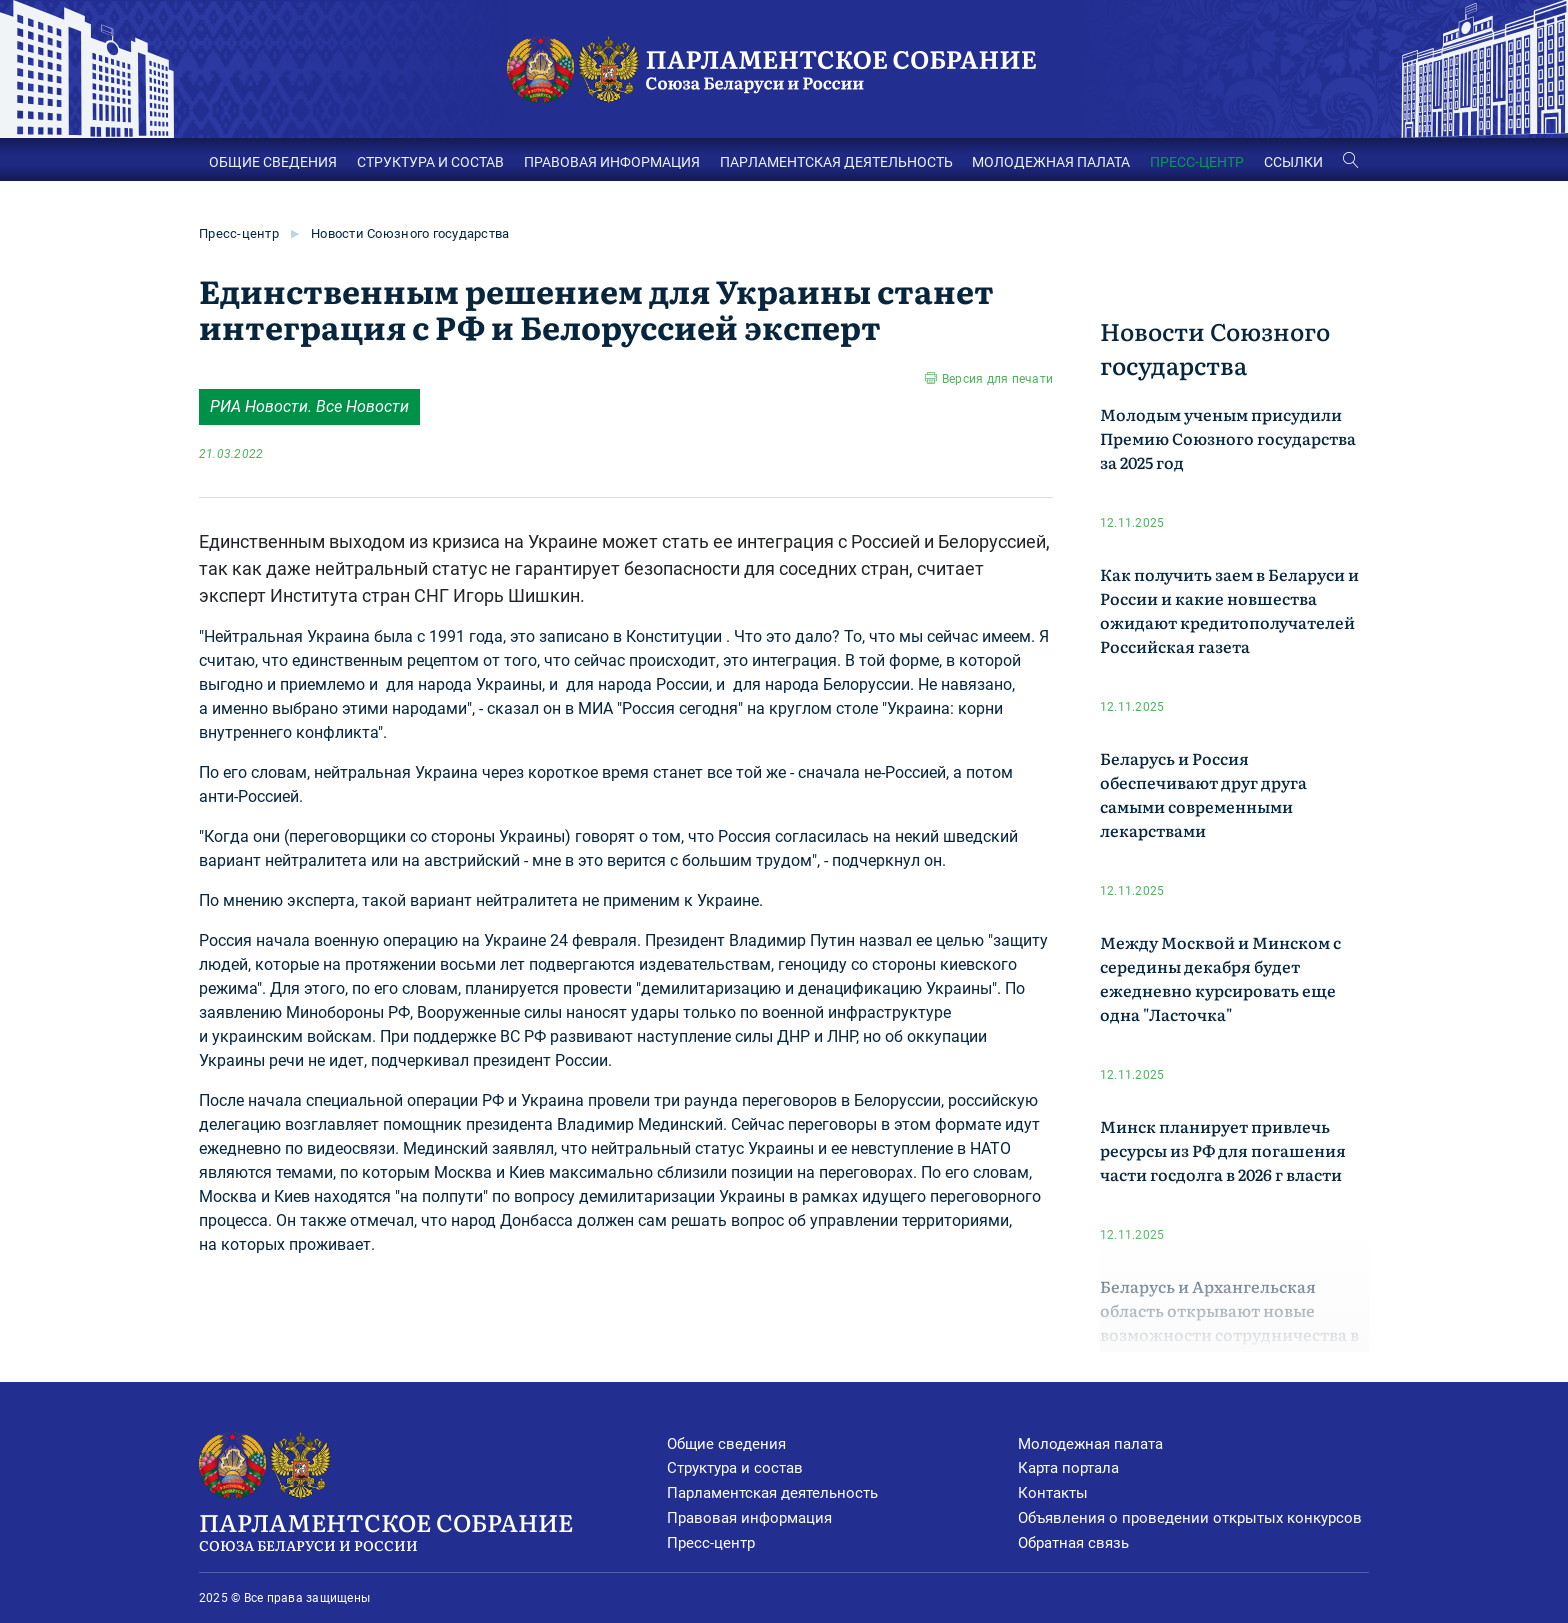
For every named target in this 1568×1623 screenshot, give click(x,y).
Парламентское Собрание (433, 1530)
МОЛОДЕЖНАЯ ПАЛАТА (1051, 162)
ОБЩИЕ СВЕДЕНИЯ (273, 162)
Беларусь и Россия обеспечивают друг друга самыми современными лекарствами (1203, 794)
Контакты (1053, 1493)
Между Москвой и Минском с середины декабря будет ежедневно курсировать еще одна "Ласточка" (1220, 978)
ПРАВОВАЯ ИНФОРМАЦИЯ (612, 162)
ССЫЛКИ (1293, 162)
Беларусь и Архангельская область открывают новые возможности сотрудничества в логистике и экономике (1229, 1322)
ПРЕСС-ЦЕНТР (1197, 162)
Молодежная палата (1090, 1444)
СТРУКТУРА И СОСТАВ (430, 162)
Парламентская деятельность (772, 1493)
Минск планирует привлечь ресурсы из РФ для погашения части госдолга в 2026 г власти (1223, 1150)
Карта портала (1068, 1468)
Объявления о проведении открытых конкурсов (1190, 1518)
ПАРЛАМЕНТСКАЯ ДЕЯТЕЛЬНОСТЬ (836, 162)
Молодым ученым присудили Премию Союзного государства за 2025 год (1228, 438)
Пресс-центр (239, 233)
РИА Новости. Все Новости (309, 406)
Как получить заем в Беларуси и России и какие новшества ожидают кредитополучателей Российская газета (1229, 610)
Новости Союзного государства (410, 233)
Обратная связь (1073, 1543)
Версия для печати (997, 379)
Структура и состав (735, 1468)
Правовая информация (749, 1518)
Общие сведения (726, 1444)
